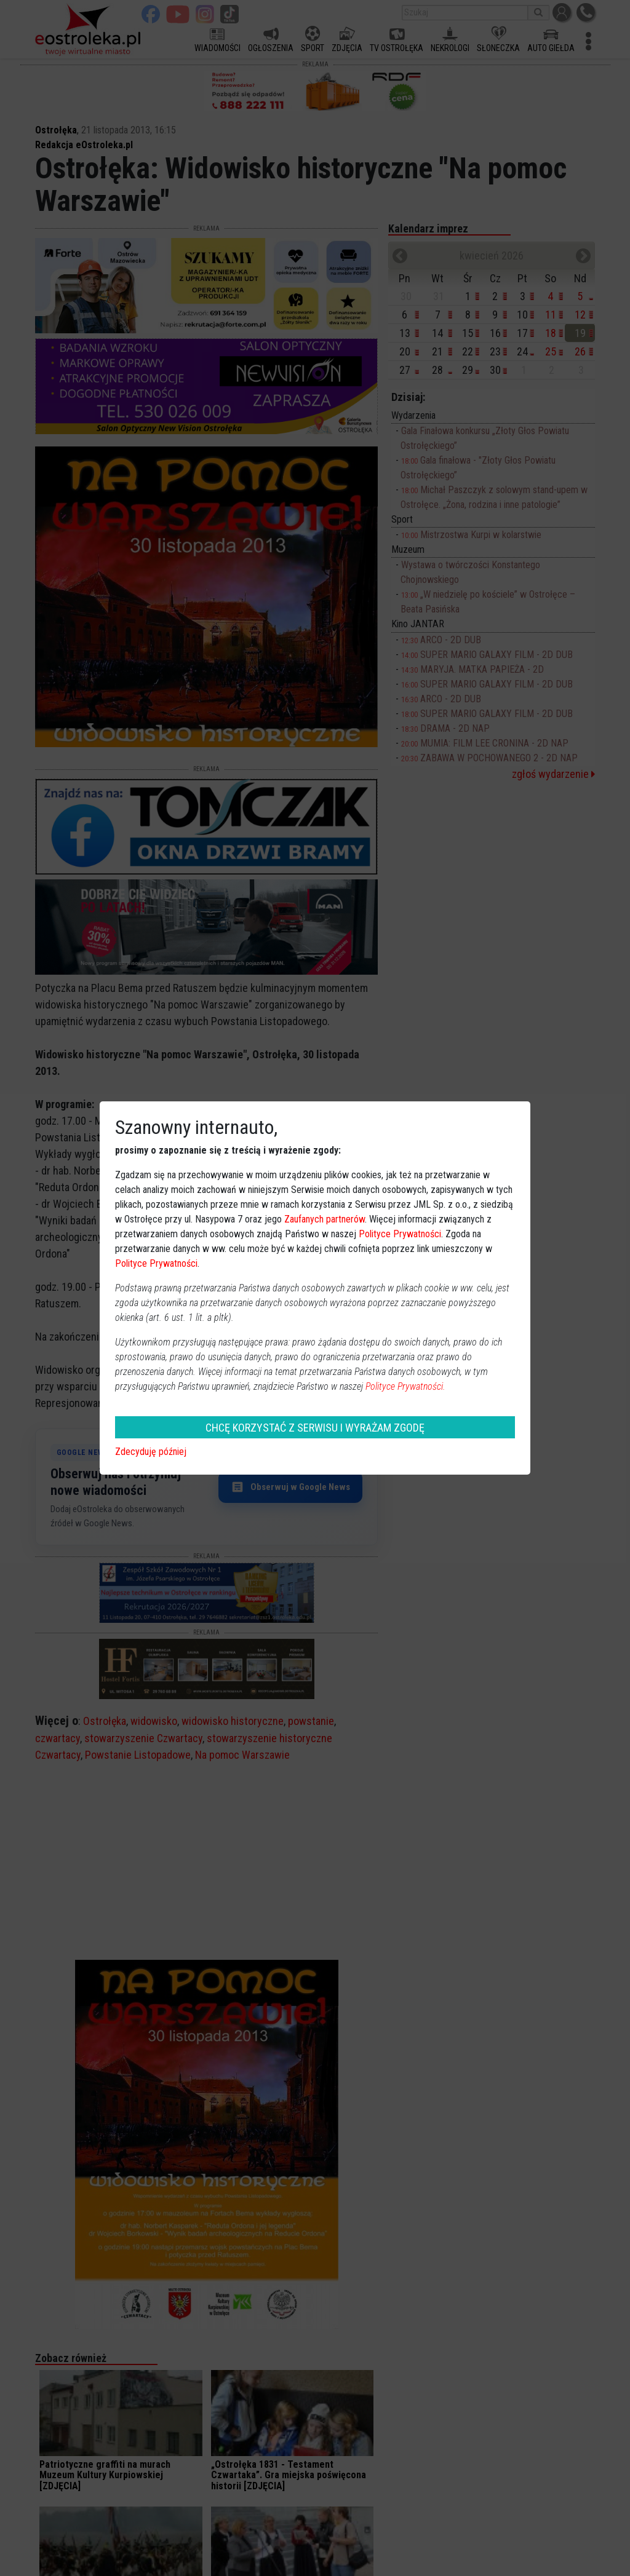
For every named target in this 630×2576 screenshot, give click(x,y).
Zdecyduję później (150, 1451)
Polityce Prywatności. (405, 1386)
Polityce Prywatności (400, 1234)
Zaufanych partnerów (324, 1219)
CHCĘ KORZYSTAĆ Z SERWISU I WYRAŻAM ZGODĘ (315, 1427)
